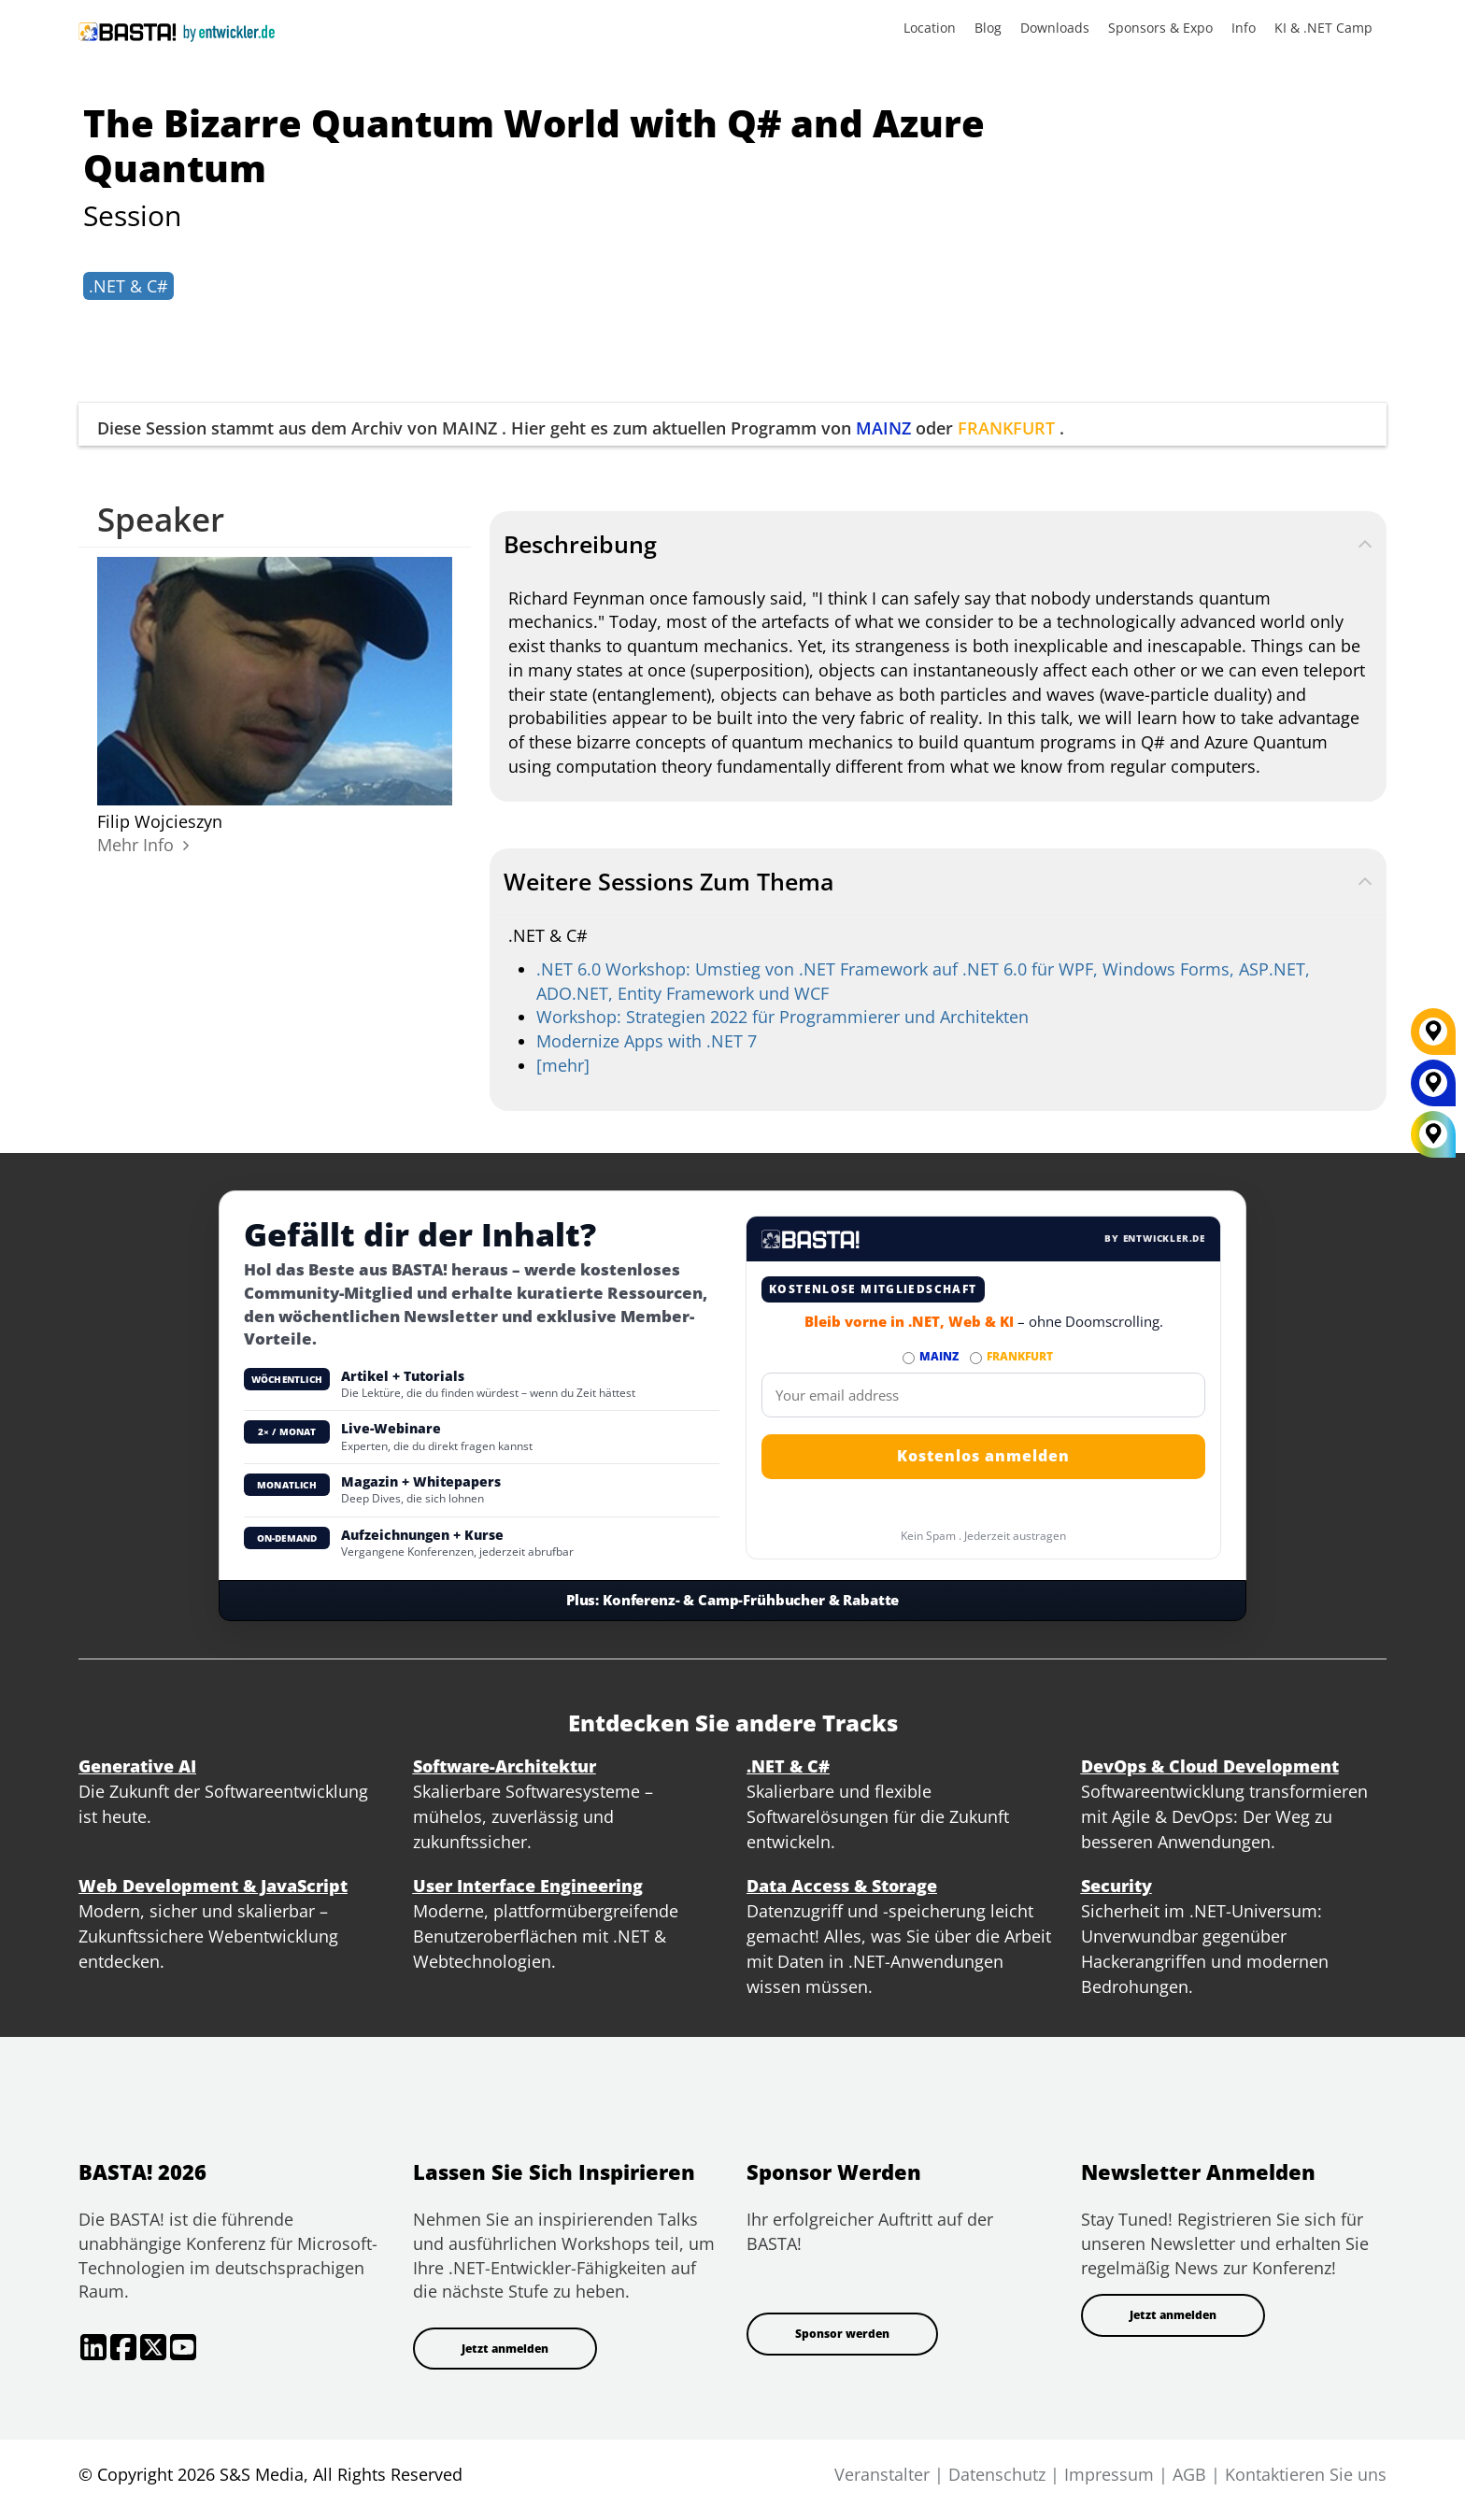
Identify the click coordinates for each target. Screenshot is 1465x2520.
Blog (988, 27)
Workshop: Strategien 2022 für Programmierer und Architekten (782, 1016)
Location (929, 27)
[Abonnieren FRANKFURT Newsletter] (976, 1358)
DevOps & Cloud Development (1210, 1766)
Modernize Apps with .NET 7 (646, 1041)
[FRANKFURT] (1433, 1038)
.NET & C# (128, 286)
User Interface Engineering (528, 1885)
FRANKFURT (1006, 428)
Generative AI (137, 1766)
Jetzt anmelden (505, 2348)
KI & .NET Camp (1323, 27)
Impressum (1109, 2474)
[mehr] (563, 1065)
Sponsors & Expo (1160, 27)
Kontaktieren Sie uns (1306, 2474)
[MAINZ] (1433, 1089)
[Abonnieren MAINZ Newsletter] (909, 1358)
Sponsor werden (842, 2334)
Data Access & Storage (842, 1885)
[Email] (983, 1395)
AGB (1189, 2474)
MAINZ (883, 428)
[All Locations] (1433, 1135)
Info (1243, 27)
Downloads (1054, 27)
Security (1116, 1885)
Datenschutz (996, 2474)
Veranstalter (882, 2474)
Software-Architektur (504, 1766)
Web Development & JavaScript (213, 1885)
